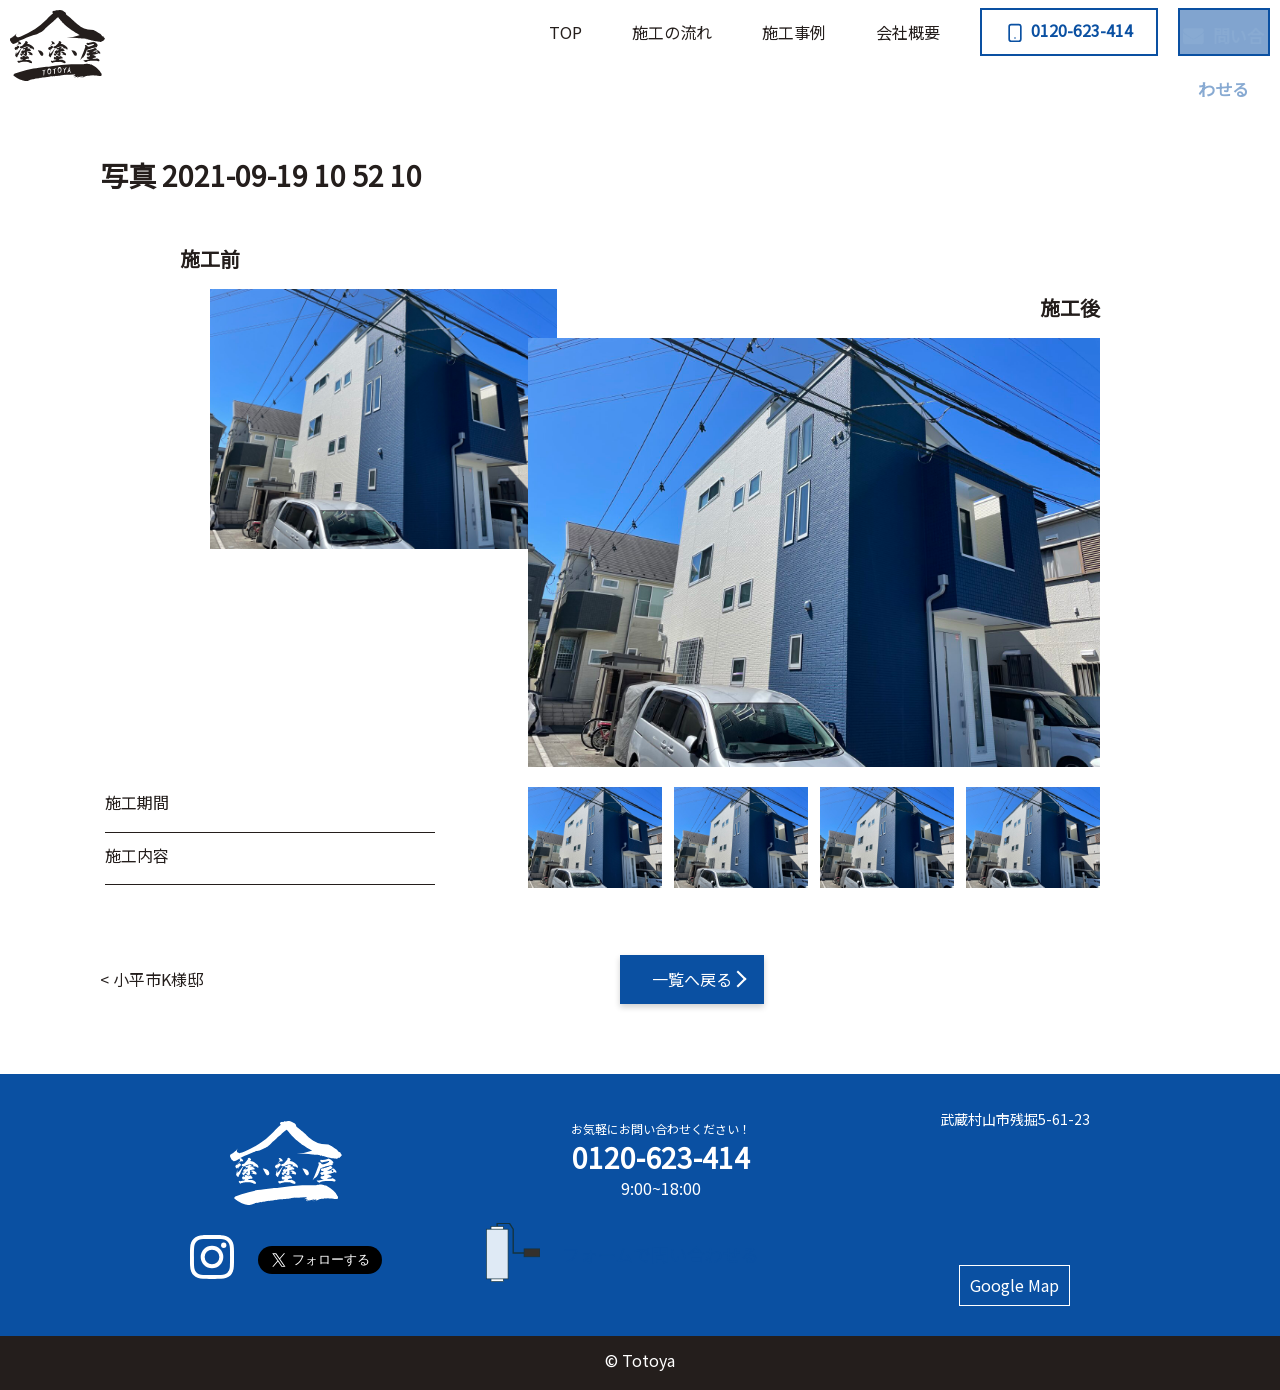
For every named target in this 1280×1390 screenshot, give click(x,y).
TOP (469, 32)
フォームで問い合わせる (661, 1253)
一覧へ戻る (692, 979)
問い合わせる (1186, 30)
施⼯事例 (698, 32)
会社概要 (812, 32)
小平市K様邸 (158, 979)
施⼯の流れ (576, 32)
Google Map (1015, 1285)
